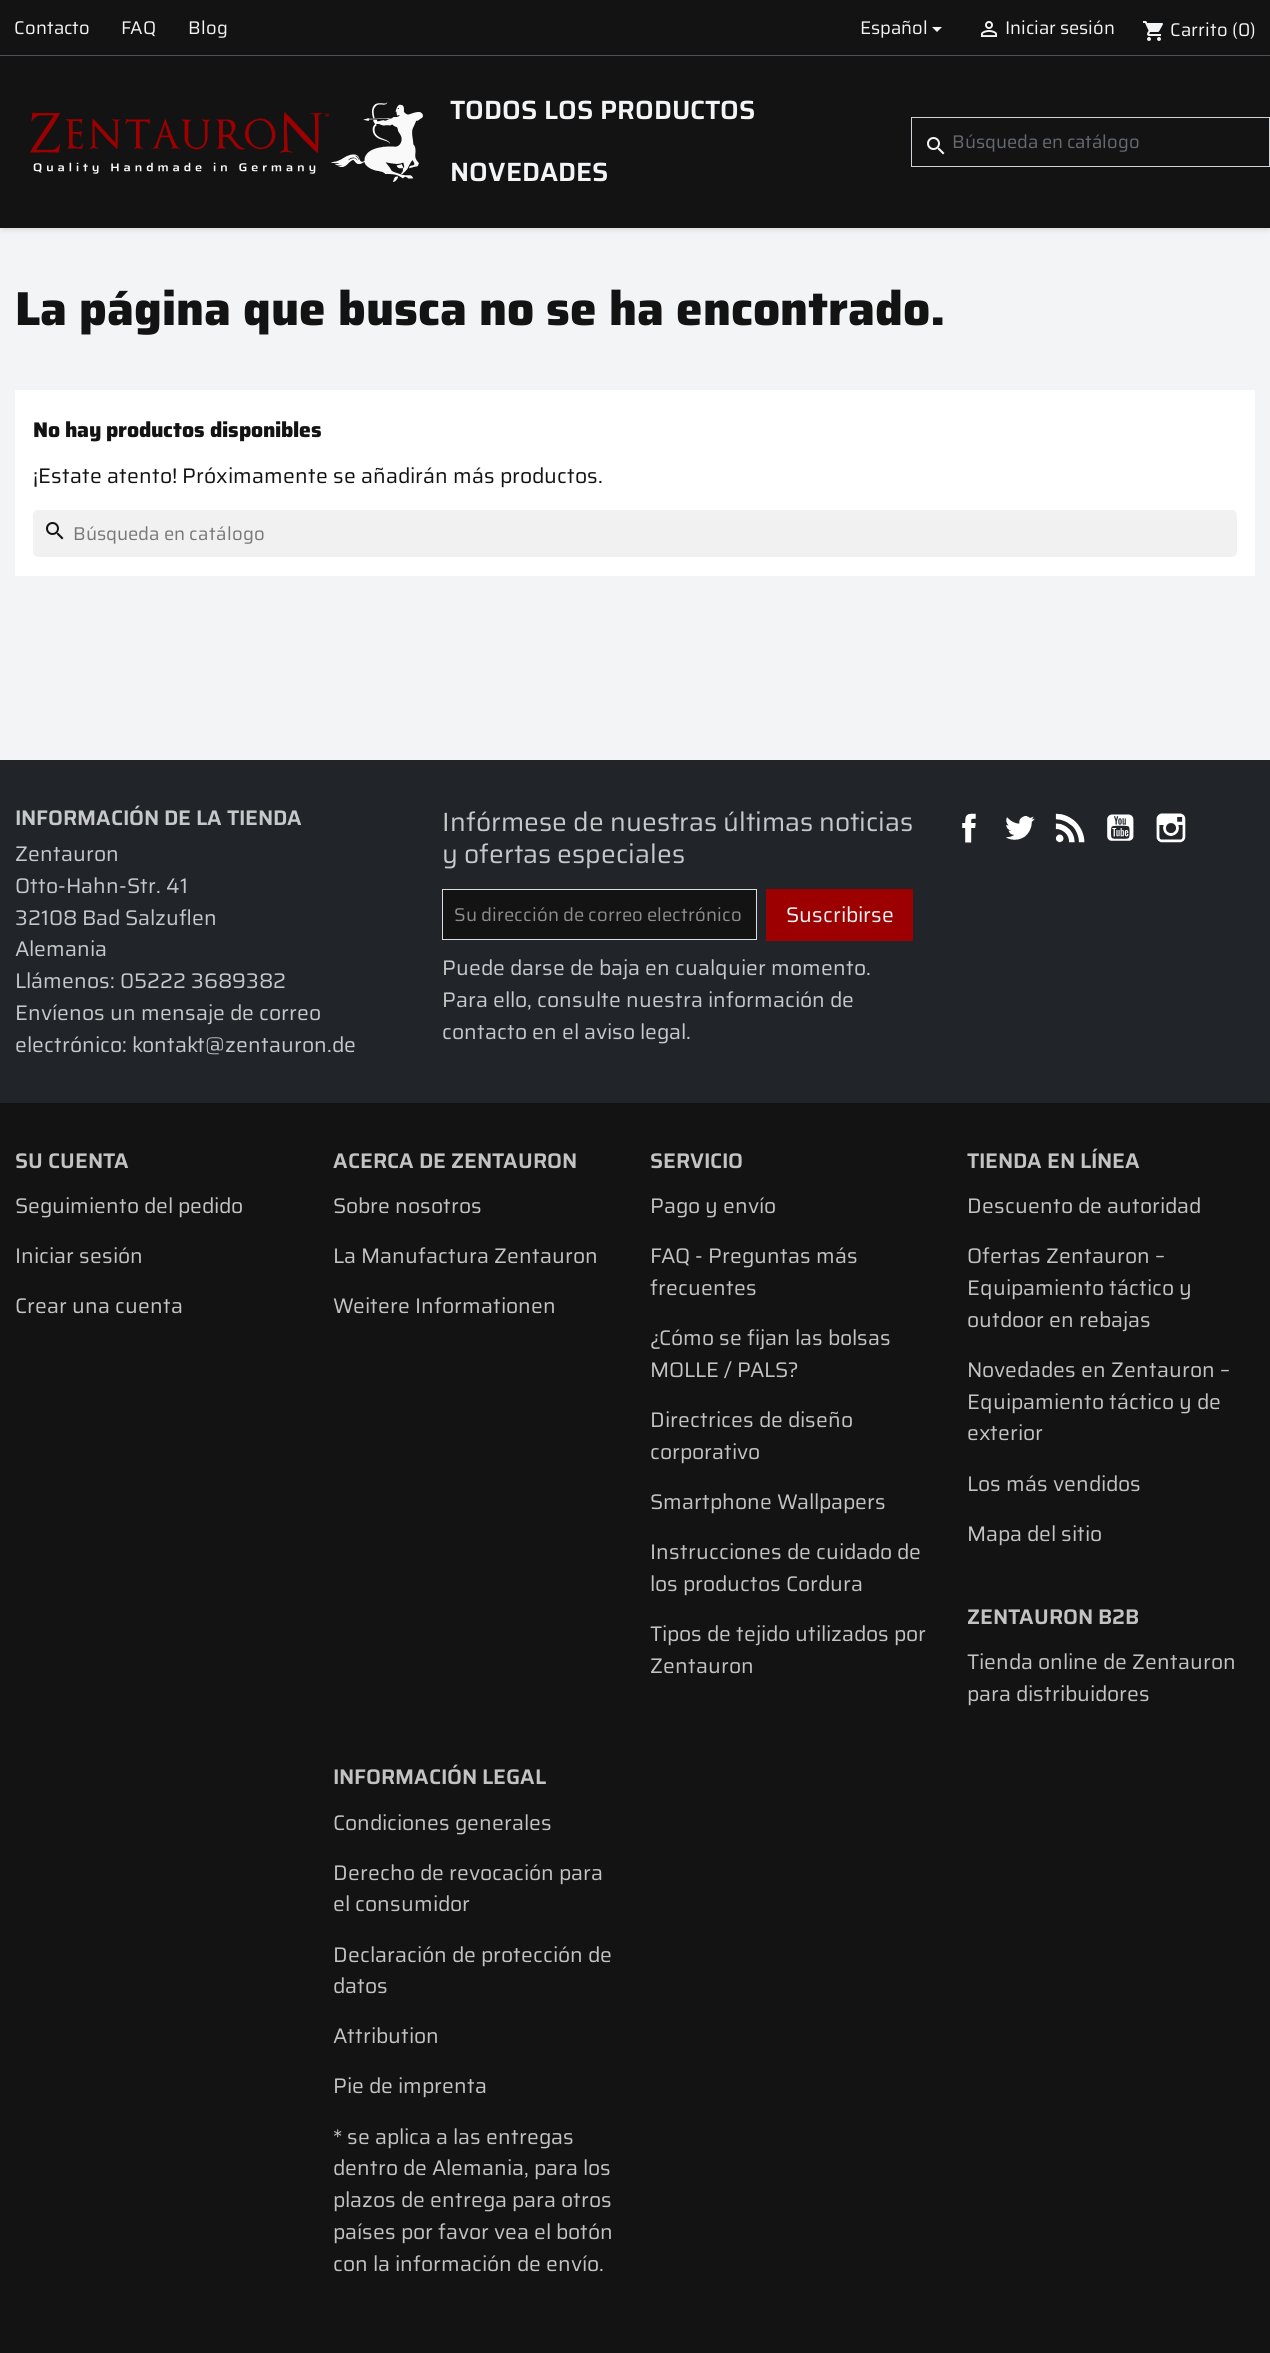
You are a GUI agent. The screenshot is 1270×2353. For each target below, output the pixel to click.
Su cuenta (72, 1160)
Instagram (1174, 831)
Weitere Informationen (444, 1305)
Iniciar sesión (79, 1255)
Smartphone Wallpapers (768, 1501)
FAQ (138, 27)
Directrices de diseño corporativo (751, 1435)
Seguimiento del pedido (129, 1205)
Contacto (52, 27)
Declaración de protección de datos (472, 1970)
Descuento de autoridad (1084, 1205)
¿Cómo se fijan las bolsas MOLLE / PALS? (770, 1353)
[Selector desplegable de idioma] (904, 27)
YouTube (1123, 831)
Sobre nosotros (407, 1205)
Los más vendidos (1054, 1483)
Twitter (1022, 831)
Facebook (972, 831)
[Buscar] (1090, 142)
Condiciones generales (442, 1822)
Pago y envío (713, 1205)
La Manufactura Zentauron (465, 1255)
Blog (208, 27)
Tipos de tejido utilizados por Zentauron (788, 1649)
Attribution (386, 2035)
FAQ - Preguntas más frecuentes (754, 1271)
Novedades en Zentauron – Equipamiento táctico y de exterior (1098, 1401)
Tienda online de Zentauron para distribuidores (1101, 1677)
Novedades (529, 172)
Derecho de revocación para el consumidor (468, 1888)
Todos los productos (602, 110)
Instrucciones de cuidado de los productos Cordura (785, 1567)
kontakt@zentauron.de (244, 1044)
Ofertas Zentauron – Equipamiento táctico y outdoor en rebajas (1079, 1287)
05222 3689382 (203, 980)
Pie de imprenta (410, 2085)
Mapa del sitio (1034, 1533)
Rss (1073, 831)
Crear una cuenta (99, 1305)
